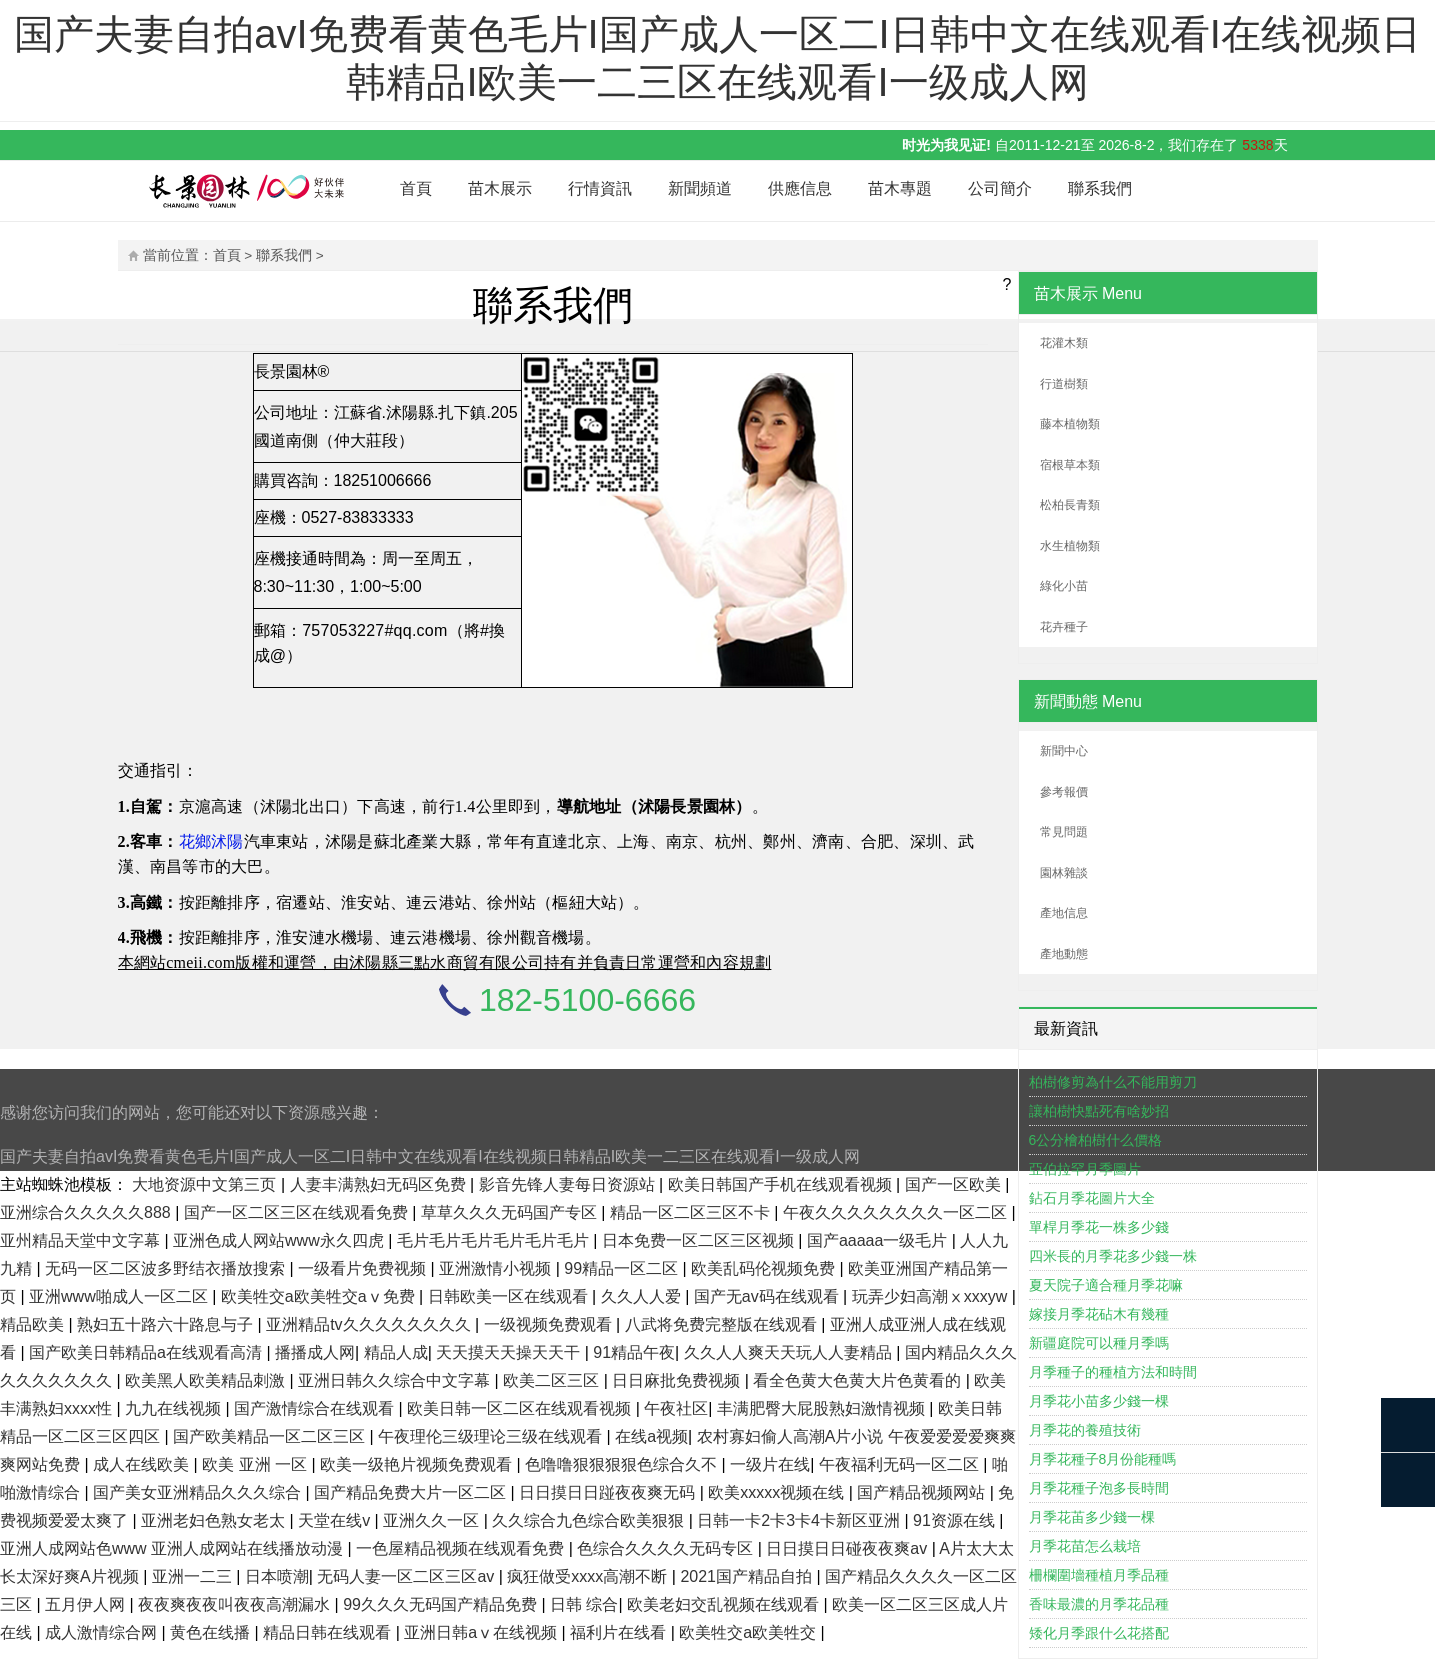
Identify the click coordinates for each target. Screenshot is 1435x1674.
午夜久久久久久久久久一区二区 (897, 1212)
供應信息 (800, 188)
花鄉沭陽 (211, 841)
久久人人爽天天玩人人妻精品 (790, 1352)
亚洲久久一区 (433, 1520)
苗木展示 (500, 188)
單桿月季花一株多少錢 (1099, 1227)
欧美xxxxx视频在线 (778, 1492)
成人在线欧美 (143, 1464)
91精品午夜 (634, 1352)
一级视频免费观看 (550, 1324)
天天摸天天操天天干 (510, 1352)
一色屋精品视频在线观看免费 (462, 1548)
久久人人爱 (643, 1296)
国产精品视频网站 (923, 1492)
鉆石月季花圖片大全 (1092, 1198)
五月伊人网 (87, 1604)
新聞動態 (1066, 701)
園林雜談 (1064, 873)
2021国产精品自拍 (748, 1576)
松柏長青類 (1070, 505)
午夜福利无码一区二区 (901, 1464)
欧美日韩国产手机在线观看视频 (782, 1184)
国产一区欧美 (955, 1184)
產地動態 (1064, 954)
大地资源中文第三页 (206, 1184)
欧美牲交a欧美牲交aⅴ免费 (320, 1296)
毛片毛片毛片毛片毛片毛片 (495, 1240)
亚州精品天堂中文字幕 (82, 1240)
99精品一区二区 (623, 1268)
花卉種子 (1064, 627)
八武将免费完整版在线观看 (723, 1324)
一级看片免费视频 (364, 1268)
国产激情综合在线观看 (316, 1408)
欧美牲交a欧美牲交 (749, 1632)
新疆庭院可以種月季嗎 (1099, 1343)
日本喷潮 (277, 1576)
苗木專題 (900, 188)
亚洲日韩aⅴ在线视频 (482, 1632)
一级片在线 (770, 1464)
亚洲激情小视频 (497, 1268)
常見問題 (1064, 832)
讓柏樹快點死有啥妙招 (1099, 1111)
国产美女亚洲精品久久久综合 (199, 1492)
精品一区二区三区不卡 (692, 1212)
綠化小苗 (1064, 586)
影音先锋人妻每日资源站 (569, 1184)
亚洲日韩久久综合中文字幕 (396, 1380)
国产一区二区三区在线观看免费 (298, 1212)
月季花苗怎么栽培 (1085, 1546)
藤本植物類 (1070, 424)
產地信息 (1064, 913)
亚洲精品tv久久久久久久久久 (370, 1324)
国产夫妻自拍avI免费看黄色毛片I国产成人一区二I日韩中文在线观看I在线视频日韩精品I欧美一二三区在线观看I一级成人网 (430, 1156)
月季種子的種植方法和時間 (1113, 1372)
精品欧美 (34, 1324)
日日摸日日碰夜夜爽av (848, 1548)
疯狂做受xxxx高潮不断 (589, 1576)
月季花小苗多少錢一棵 (1099, 1401)
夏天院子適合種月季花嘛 (1106, 1285)
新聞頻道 (700, 188)
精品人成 (396, 1352)
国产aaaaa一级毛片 (879, 1240)
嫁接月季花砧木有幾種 (1099, 1314)
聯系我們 (1100, 188)
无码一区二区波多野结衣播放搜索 (167, 1268)
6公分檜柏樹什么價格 (1096, 1140)
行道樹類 (1064, 384)
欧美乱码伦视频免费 (765, 1268)
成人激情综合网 (103, 1632)
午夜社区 (676, 1408)
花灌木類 (1064, 343)
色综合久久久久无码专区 (667, 1548)
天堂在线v (336, 1520)
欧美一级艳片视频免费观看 (418, 1464)
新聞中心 (1064, 751)
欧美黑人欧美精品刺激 (207, 1380)
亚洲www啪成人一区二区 (120, 1296)
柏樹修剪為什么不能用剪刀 (1113, 1082)
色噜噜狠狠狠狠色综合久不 (623, 1464)
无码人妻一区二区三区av (407, 1576)
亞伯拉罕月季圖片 (1085, 1169)
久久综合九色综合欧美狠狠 (590, 1520)
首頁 (416, 188)
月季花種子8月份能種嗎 (1103, 1459)
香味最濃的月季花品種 (1099, 1604)
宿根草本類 (1070, 465)
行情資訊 (600, 188)
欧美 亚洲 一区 (256, 1464)
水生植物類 (1070, 546)
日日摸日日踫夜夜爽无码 (609, 1492)
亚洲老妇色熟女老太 (215, 1520)
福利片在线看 (620, 1632)
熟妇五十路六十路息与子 (167, 1324)
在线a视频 (651, 1436)
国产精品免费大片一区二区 (412, 1492)
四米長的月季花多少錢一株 (1113, 1256)
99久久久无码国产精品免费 (442, 1604)
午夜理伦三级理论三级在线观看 (492, 1436)
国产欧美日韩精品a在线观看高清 (147, 1352)
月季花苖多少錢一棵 (1092, 1517)
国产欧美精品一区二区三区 (271, 1436)
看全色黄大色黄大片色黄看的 (859, 1380)
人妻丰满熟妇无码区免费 (380, 1184)
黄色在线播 (212, 1632)
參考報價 (1064, 792)
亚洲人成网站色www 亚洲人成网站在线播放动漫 (174, 1548)
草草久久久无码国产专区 (511, 1212)
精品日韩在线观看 (329, 1632)
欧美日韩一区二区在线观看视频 (521, 1408)
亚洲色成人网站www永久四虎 (280, 1240)
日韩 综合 (584, 1604)
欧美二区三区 (553, 1380)
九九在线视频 (175, 1408)
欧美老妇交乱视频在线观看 (725, 1604)
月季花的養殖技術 (1085, 1430)
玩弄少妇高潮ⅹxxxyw (932, 1296)
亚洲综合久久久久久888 (87, 1212)
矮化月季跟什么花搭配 (1099, 1633)
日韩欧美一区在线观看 (510, 1296)
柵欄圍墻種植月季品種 (1099, 1575)
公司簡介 (1000, 188)
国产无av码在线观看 (768, 1296)
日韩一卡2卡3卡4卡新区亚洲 (800, 1520)
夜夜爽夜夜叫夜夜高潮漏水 (236, 1604)
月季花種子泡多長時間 (1099, 1488)
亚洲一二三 (194, 1576)
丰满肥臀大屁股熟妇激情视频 (823, 1408)
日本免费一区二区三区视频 (700, 1240)
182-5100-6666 (587, 1000)
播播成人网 (315, 1352)
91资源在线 (956, 1520)
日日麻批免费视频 (678, 1380)
